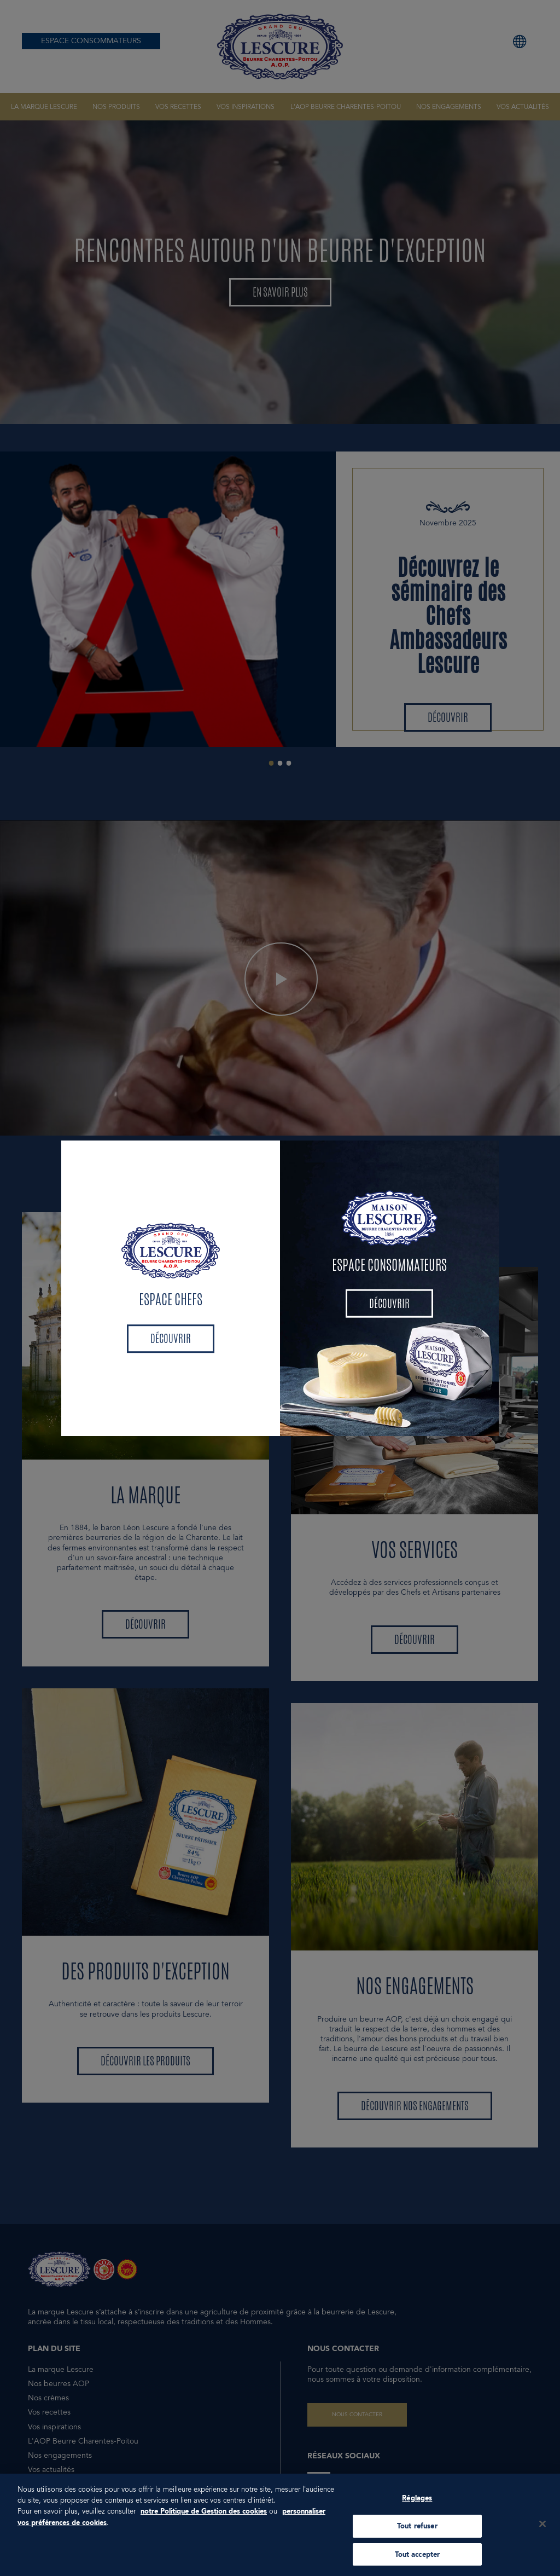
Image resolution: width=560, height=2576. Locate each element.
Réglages (417, 2502)
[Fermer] (542, 2528)
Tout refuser (417, 2530)
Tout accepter (417, 2558)
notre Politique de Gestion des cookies (204, 2515)
